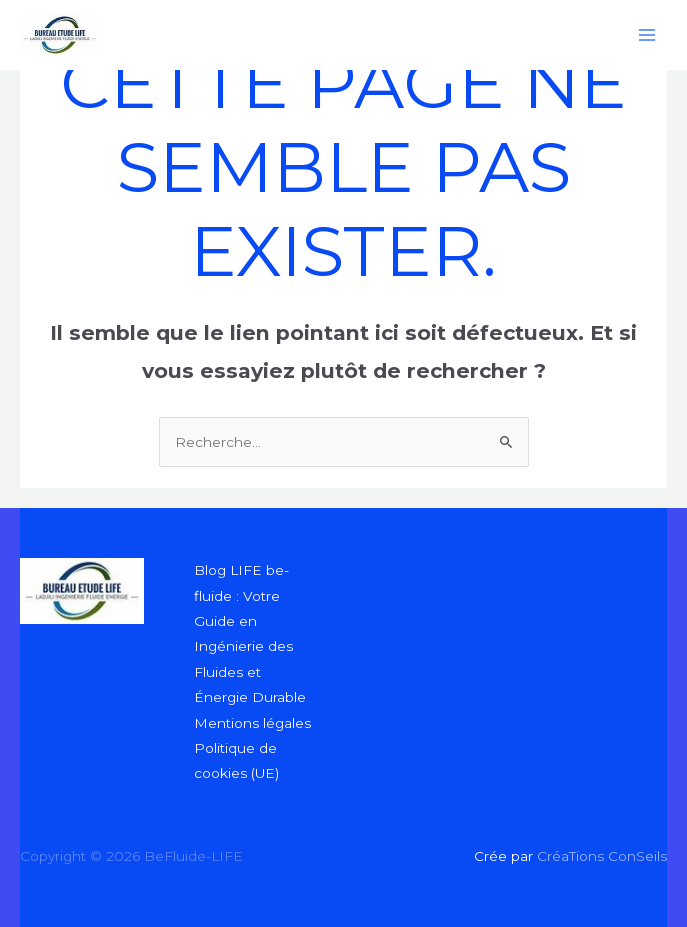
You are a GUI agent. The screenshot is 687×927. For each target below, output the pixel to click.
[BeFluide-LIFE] (60, 35)
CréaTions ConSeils (600, 856)
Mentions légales (252, 723)
